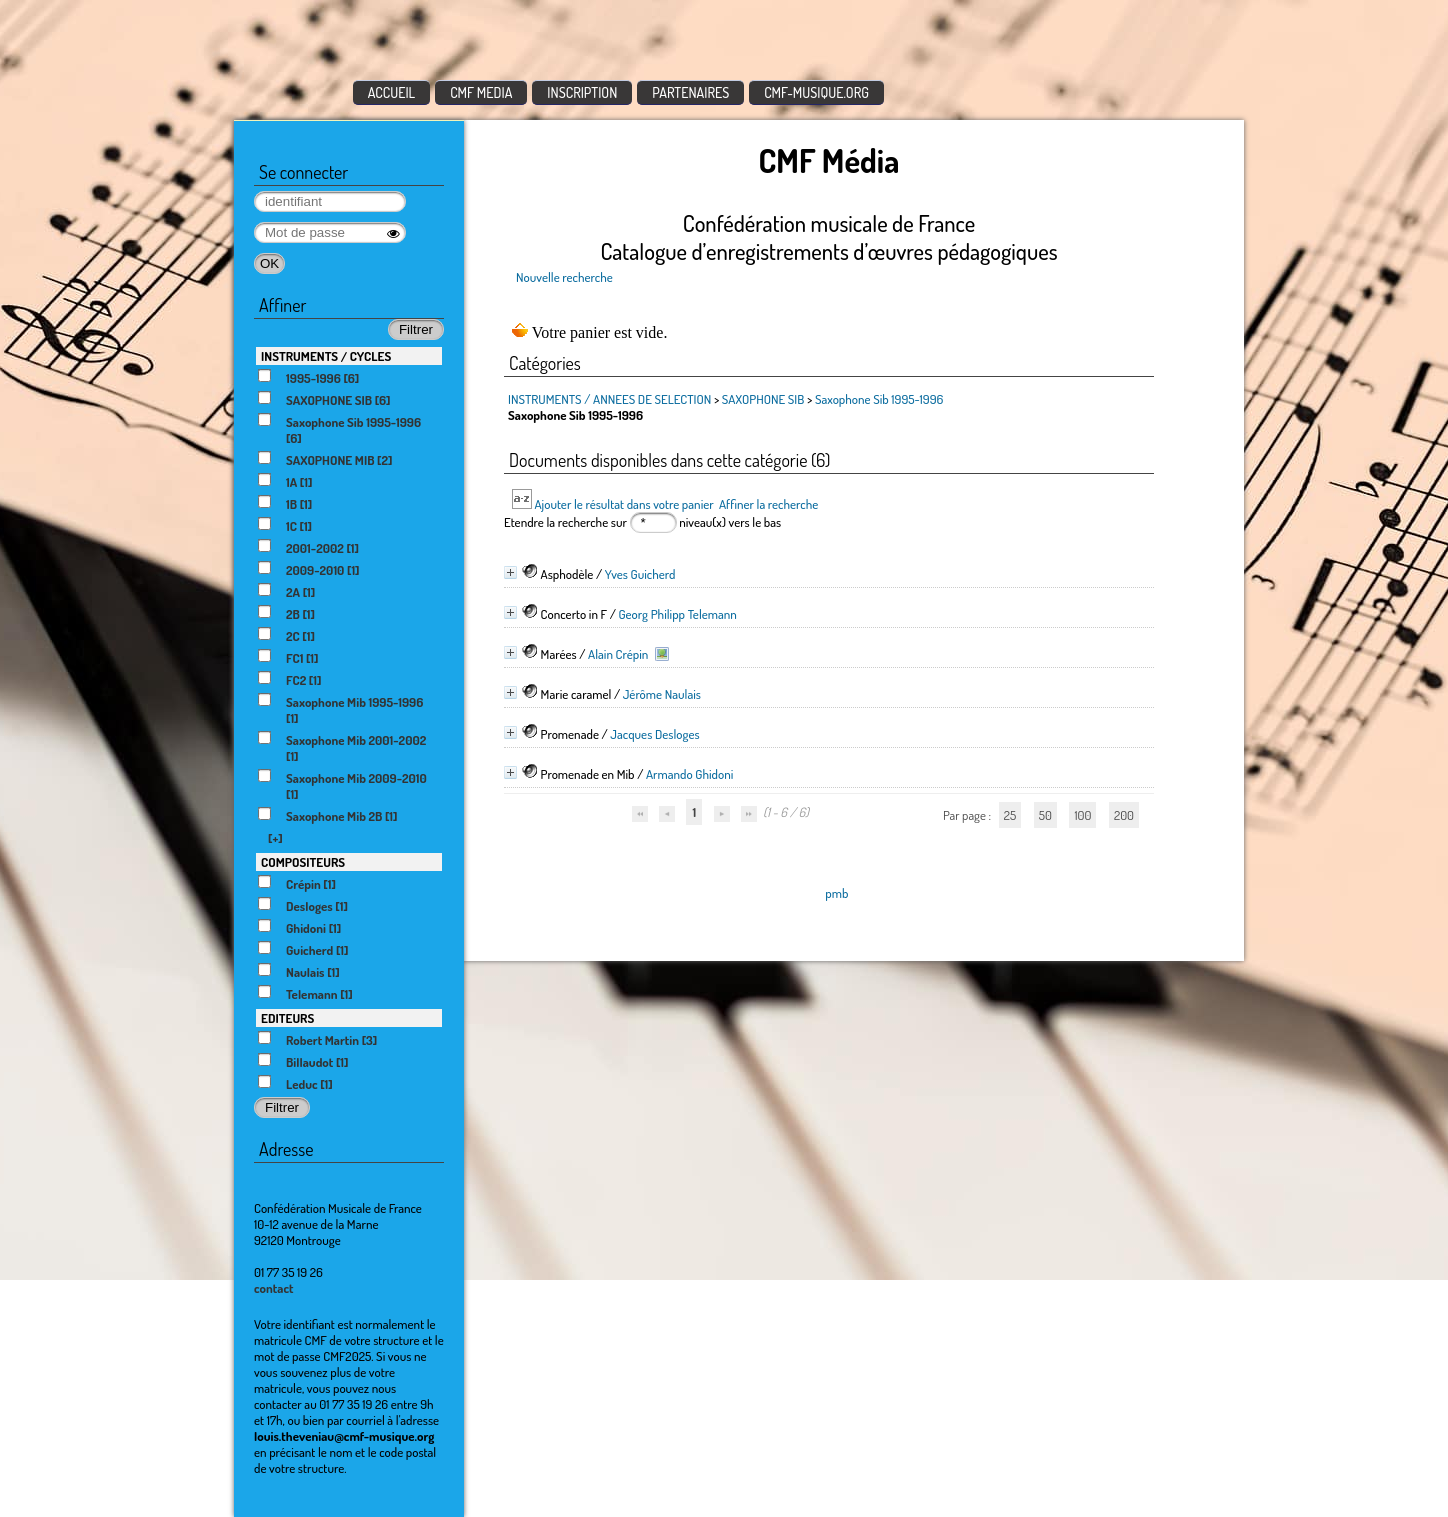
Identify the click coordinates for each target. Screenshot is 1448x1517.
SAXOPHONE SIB (764, 399)
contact (274, 1288)
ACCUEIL (392, 92)
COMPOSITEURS (303, 862)
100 (1082, 815)
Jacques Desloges (654, 734)
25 (1010, 815)
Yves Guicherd (640, 574)
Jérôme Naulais (662, 694)
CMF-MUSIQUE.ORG (816, 92)
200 (1124, 815)
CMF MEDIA (481, 92)
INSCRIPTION (582, 92)
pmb (836, 893)
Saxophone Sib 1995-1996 (879, 399)
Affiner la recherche (768, 504)
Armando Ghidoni (689, 774)
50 (1045, 815)
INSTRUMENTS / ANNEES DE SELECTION (609, 399)
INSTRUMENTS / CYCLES (326, 356)
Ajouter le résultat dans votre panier (623, 504)
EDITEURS (287, 1018)
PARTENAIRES (690, 92)
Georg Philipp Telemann (677, 614)
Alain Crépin (618, 654)
